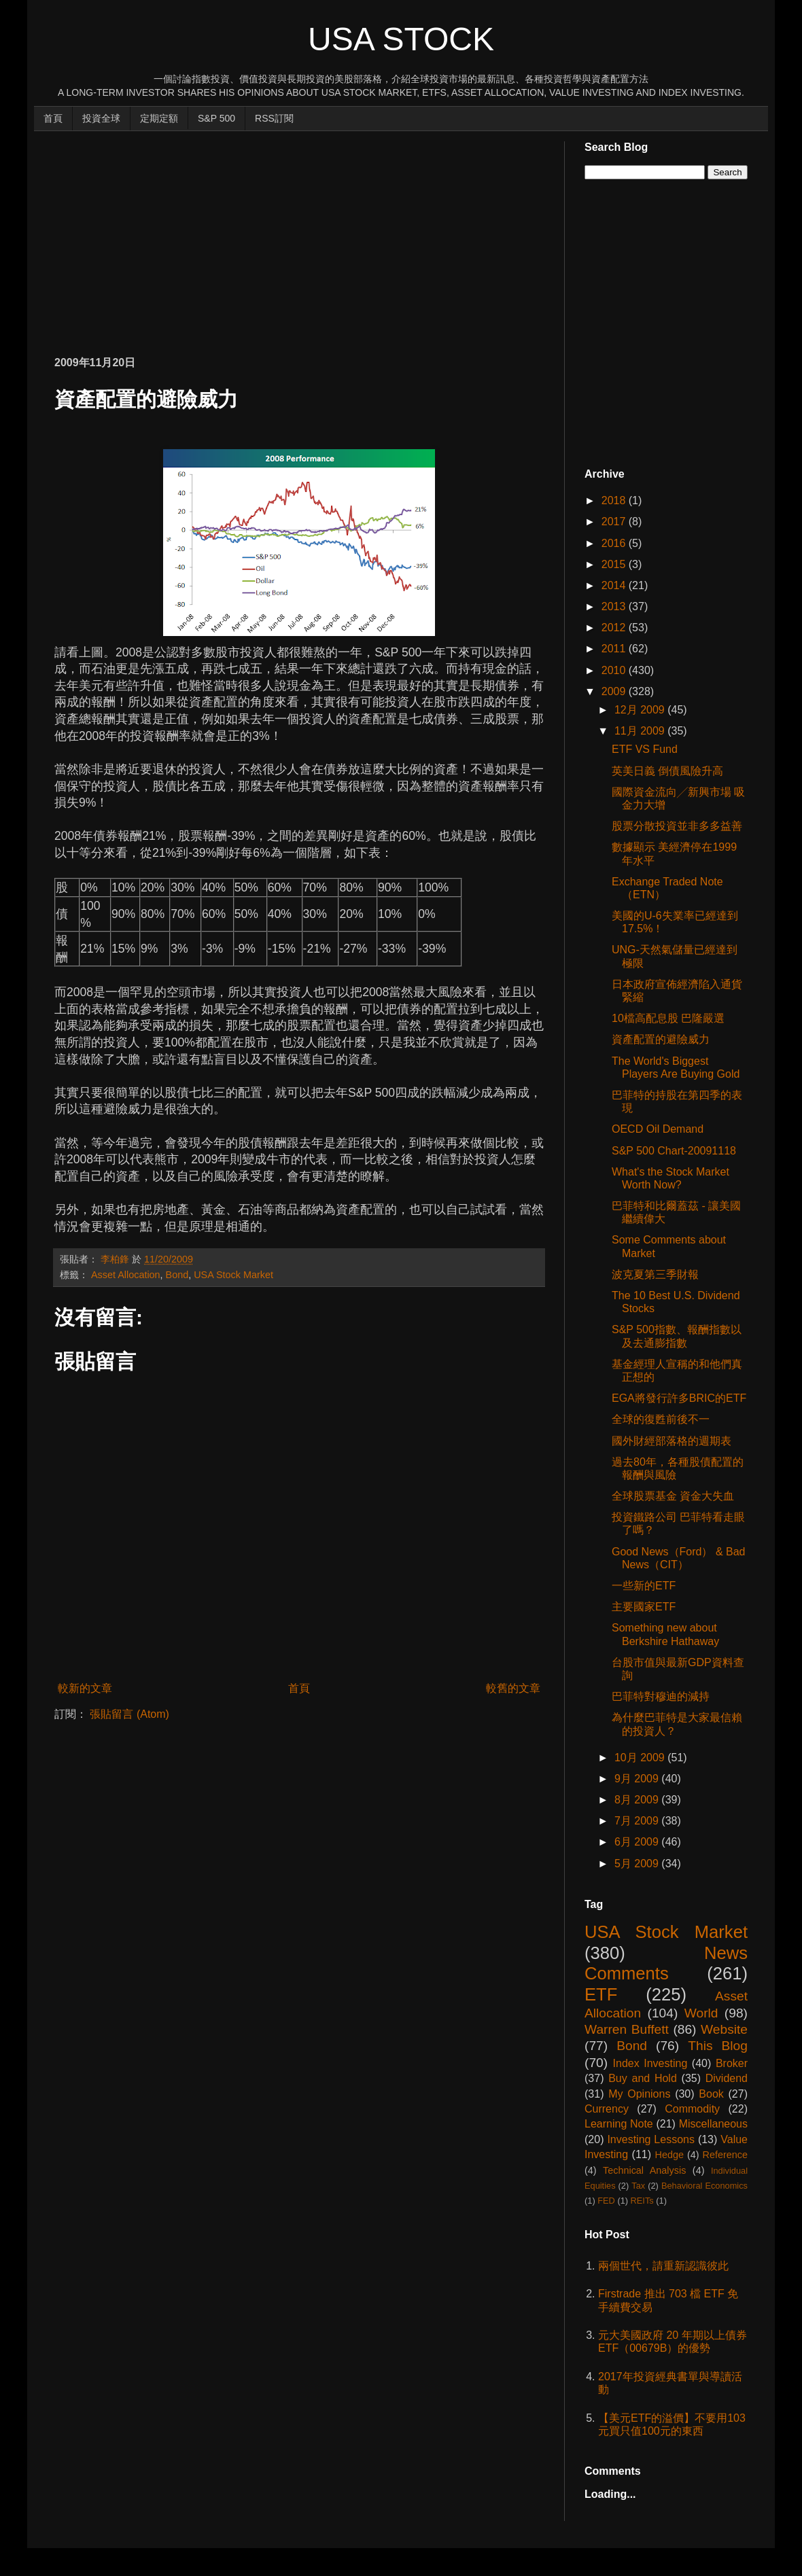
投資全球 (101, 118)
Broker (732, 2063)
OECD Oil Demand (657, 1129)
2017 (615, 521)
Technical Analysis (644, 2170)
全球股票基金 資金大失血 (673, 1496)
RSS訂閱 (274, 118)
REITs (642, 2200)
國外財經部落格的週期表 (671, 1441)
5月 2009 (637, 1863)
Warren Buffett (627, 2029)
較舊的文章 (513, 1688)
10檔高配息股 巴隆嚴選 (668, 1018)
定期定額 (159, 118)
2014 (615, 585)
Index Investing (650, 2063)
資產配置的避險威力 (661, 1039)
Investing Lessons (651, 2139)
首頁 (53, 118)
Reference (725, 2154)
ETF (601, 1994)
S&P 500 (216, 118)
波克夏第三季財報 (655, 1274)
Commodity (692, 2109)
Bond (177, 1274)
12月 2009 (640, 710)
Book (711, 2094)
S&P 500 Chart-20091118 (674, 1151)
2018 (615, 500)
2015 (615, 564)
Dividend (726, 2078)
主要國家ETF (644, 1606)
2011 (615, 648)
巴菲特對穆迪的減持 (661, 1696)
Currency (607, 2109)
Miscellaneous (713, 2124)
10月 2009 (640, 1757)
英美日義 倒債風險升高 (667, 771)
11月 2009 (640, 731)
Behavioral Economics (704, 2186)
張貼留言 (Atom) (129, 1714)
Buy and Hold (642, 2078)
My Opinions (639, 2094)
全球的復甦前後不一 (661, 1419)
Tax (638, 2186)
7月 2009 (637, 1821)
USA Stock (401, 39)
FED (606, 2200)
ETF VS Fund (645, 749)
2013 (615, 606)
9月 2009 (637, 1778)
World (701, 2013)
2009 (615, 691)
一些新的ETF (644, 1585)
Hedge (669, 2154)
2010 (615, 670)
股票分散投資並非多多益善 (677, 826)
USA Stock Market (233, 1274)
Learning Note (619, 2124)
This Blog (718, 2046)
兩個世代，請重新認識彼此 (663, 2266)
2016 (615, 543)
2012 (615, 627)
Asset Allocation (125, 1274)
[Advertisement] (213, 236)
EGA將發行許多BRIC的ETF (679, 1398)
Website (724, 2029)
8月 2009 (637, 1799)
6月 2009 (637, 1842)
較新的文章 (85, 1688)
